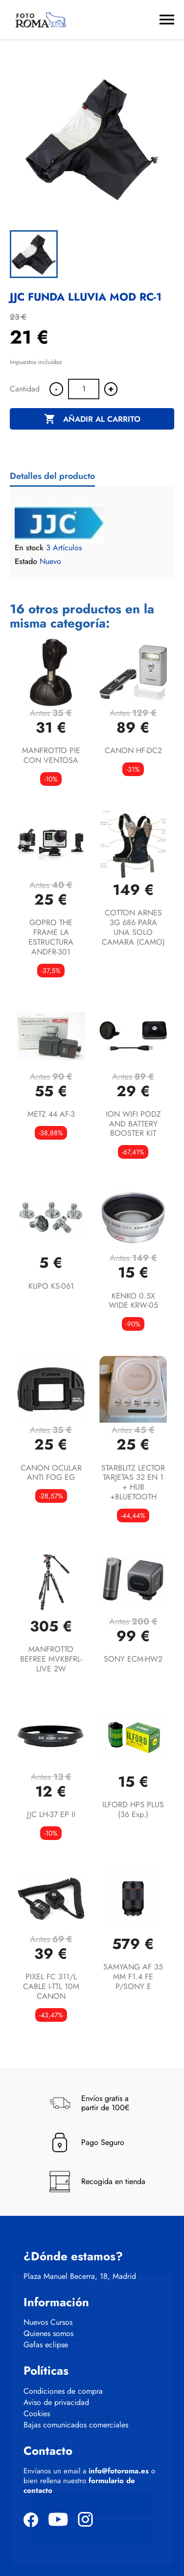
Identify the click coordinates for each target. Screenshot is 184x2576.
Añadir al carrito (92, 419)
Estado (26, 561)
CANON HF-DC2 (133, 750)
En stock (29, 548)
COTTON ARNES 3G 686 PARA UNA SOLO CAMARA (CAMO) (133, 927)
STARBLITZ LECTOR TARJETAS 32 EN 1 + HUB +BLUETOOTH (133, 1482)
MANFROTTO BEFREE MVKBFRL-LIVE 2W (51, 1659)
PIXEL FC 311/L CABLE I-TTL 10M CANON (51, 1986)
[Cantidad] (83, 389)
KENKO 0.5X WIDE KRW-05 (133, 1300)
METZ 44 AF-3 (51, 1114)
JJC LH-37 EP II (51, 1814)
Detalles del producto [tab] (52, 476)
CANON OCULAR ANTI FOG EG (51, 1472)
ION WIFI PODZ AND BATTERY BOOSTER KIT (133, 1123)
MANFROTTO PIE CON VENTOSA (51, 755)
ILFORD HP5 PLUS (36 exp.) (133, 1809)
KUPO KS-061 (51, 1286)
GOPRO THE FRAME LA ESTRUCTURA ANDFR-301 (50, 937)
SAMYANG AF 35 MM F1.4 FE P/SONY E (133, 1976)
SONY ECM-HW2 (133, 1659)
